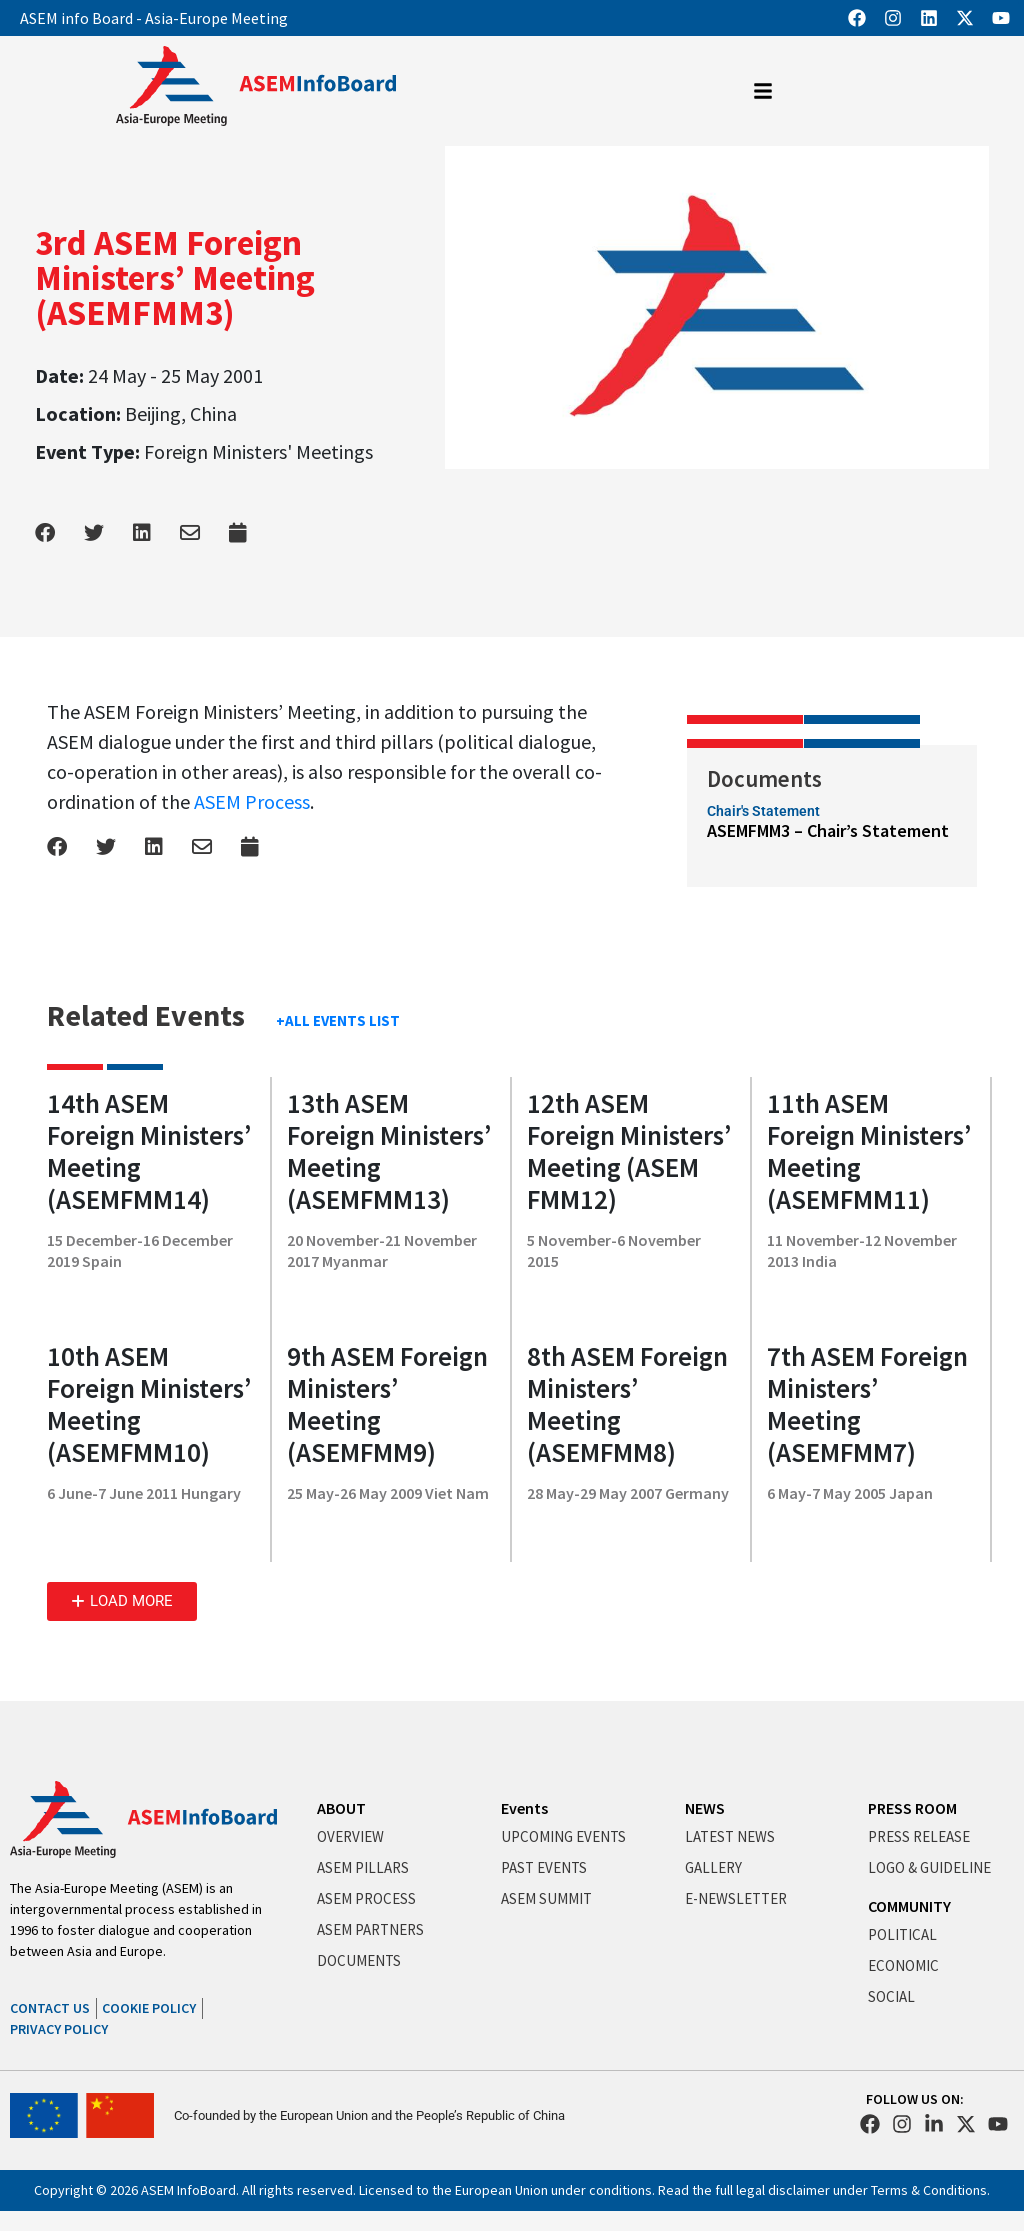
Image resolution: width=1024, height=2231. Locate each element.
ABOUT (341, 1808)
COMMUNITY (909, 1906)
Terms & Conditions (929, 2190)
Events (524, 1808)
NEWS (705, 1808)
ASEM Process (252, 801)
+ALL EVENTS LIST (338, 1020)
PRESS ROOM (912, 1808)
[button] (122, 1601)
